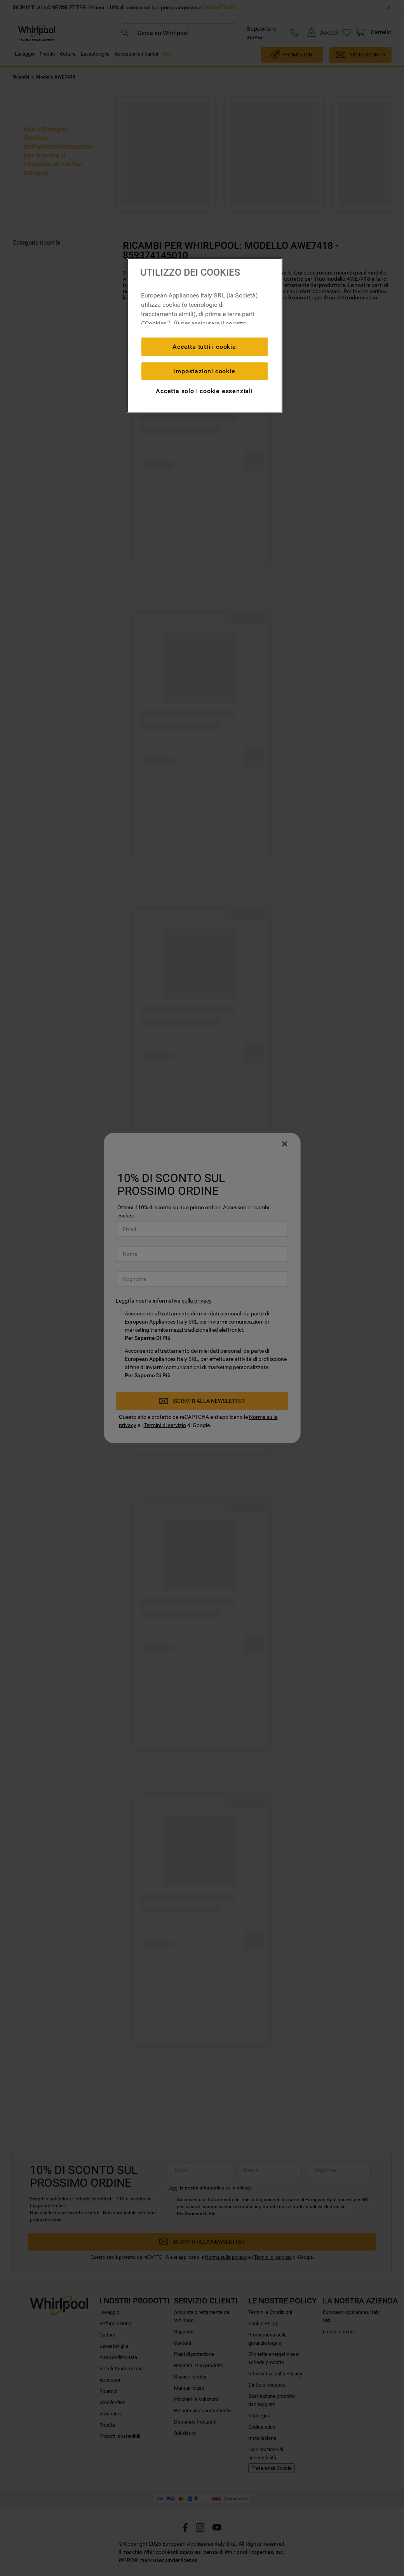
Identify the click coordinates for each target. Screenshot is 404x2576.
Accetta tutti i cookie (204, 346)
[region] (204, 335)
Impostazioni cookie (204, 371)
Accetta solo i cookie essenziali (204, 391)
